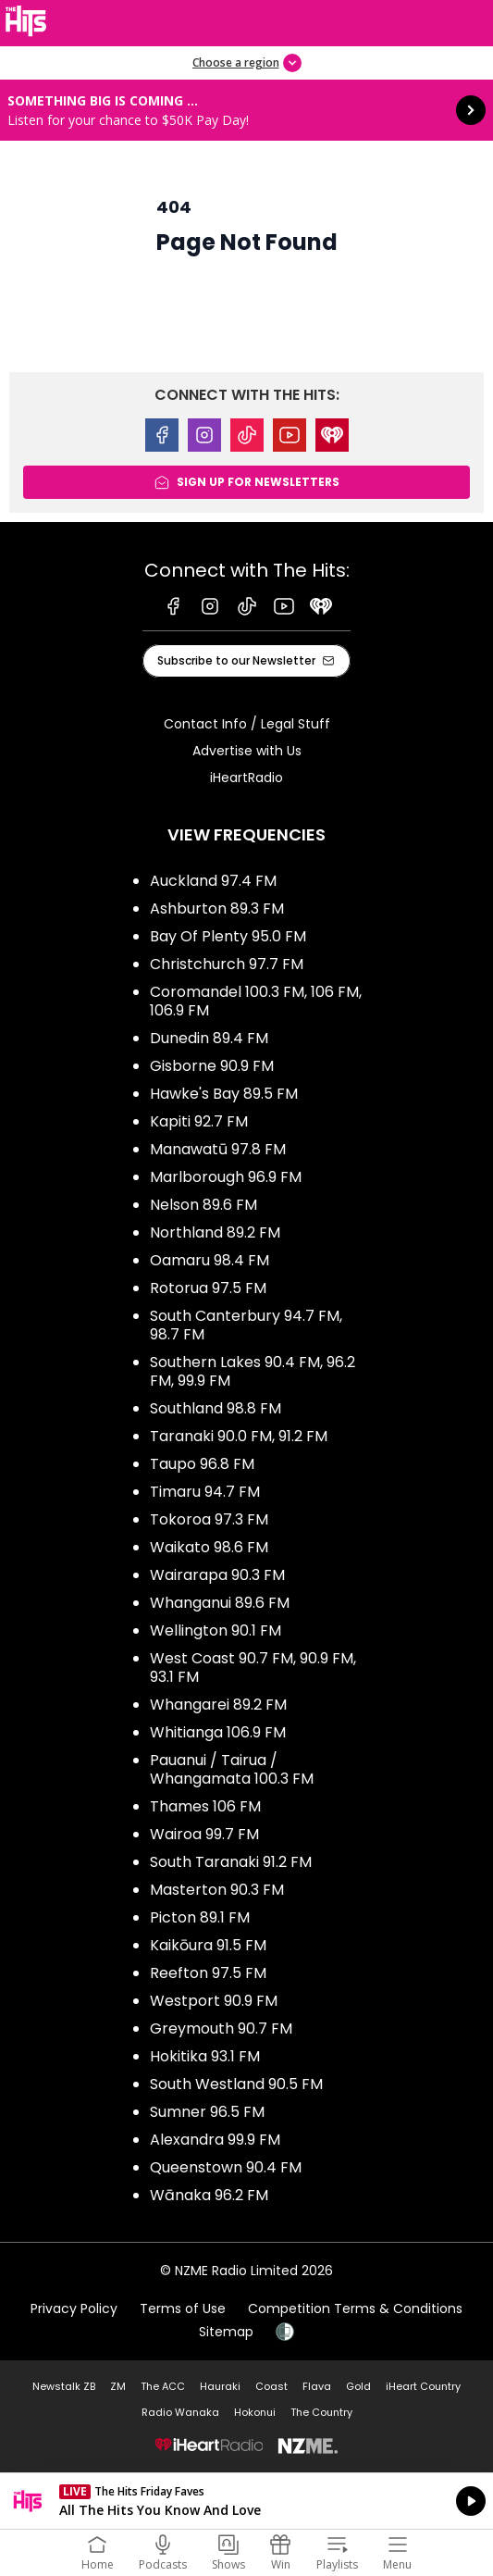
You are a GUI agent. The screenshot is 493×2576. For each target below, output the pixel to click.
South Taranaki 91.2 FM (231, 1862)
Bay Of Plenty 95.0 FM (228, 936)
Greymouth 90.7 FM (221, 2028)
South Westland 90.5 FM (236, 2084)
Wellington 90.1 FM (215, 1630)
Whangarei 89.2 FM (218, 1704)
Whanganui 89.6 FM (220, 1602)
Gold (358, 2386)
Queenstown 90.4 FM (226, 2167)
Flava (316, 2386)
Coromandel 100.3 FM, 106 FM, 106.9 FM (256, 1001)
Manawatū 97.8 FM (218, 1149)
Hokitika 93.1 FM (205, 2056)
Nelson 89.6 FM (203, 1204)
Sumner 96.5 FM (207, 2111)
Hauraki (220, 2386)
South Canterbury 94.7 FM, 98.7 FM (246, 1325)
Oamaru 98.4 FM (209, 1260)
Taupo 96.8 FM (202, 1464)
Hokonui (255, 2412)
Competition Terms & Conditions (355, 2308)
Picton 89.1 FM (200, 1917)
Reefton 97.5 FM (208, 1973)
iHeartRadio (246, 777)
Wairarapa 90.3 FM (217, 1575)
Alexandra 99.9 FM (215, 2139)
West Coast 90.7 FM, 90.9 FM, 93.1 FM (253, 1667)
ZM (118, 2386)
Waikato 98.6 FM (209, 1547)
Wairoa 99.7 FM (204, 1834)
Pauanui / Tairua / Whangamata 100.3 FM (232, 1769)
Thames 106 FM (205, 1806)
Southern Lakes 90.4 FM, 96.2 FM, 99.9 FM (252, 1371)
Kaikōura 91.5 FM (208, 1945)
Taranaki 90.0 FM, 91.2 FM (238, 1436)
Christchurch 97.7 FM (226, 964)
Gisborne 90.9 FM (212, 1065)
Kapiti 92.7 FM (199, 1121)
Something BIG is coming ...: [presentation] (246, 110)
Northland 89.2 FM (215, 1232)
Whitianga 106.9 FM (218, 1732)
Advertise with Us (247, 750)
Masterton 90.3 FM (217, 1889)
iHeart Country (423, 2386)
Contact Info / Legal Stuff (247, 724)
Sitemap (226, 2331)
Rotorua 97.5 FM (208, 1288)
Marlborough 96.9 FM (226, 1177)
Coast (271, 2386)
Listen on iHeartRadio (246, 2501)
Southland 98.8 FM (215, 1408)
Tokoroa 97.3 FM (209, 1519)
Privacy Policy (74, 2308)
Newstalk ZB (63, 2386)
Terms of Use (183, 2308)
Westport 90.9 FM (213, 2000)
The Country (321, 2412)
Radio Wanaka (180, 2412)
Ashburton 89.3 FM (217, 908)
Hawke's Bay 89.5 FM (224, 1093)
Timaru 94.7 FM (205, 1491)
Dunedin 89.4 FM (209, 1038)
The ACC (163, 2386)
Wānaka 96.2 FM (209, 2195)
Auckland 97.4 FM (213, 880)
